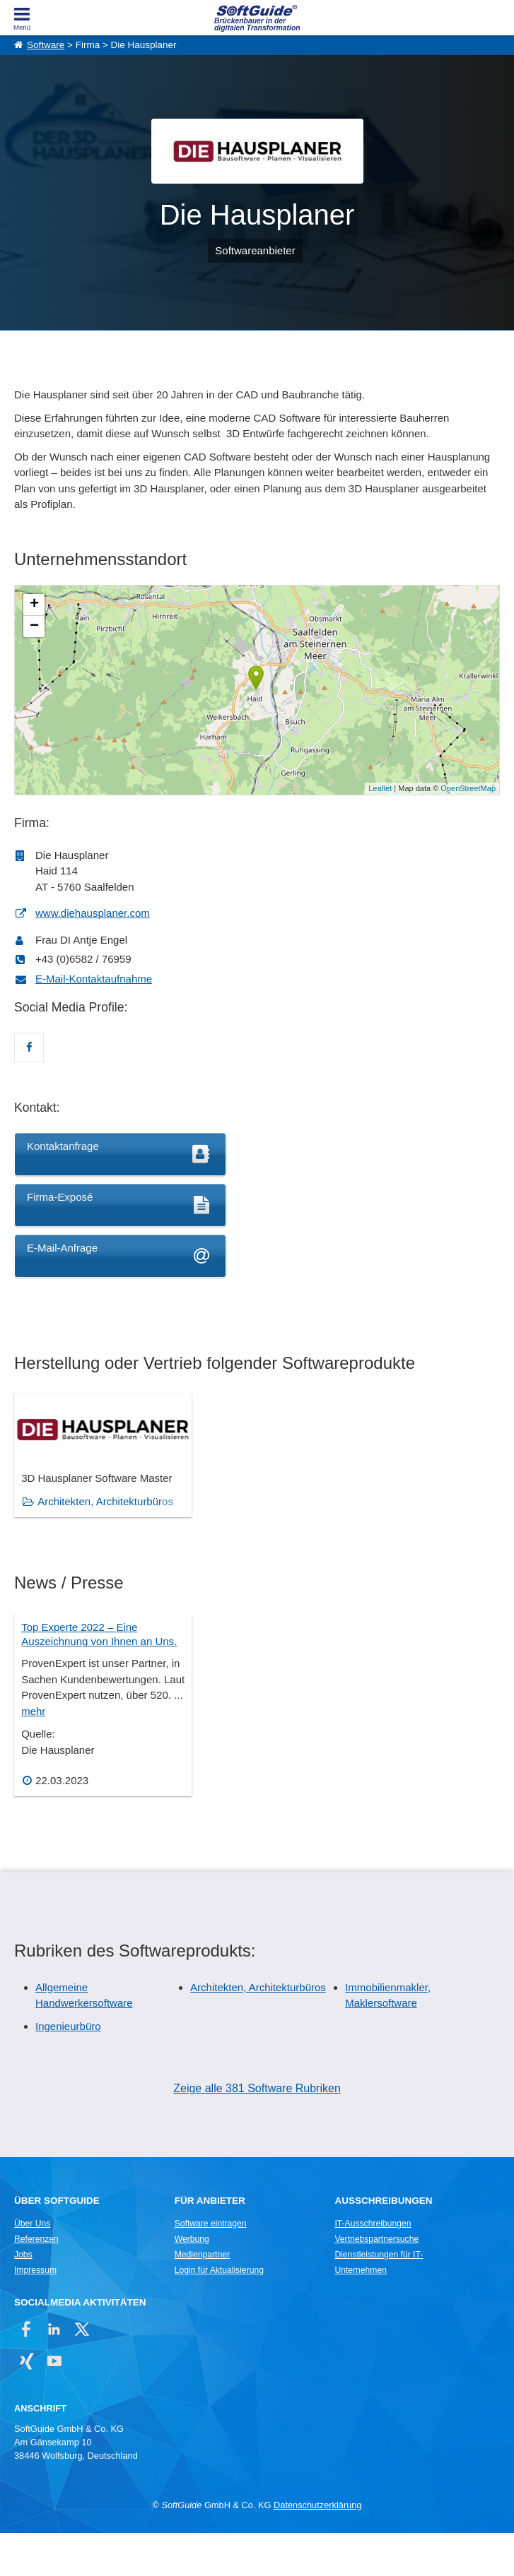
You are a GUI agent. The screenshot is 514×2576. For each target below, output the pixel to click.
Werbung (192, 2282)
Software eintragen (211, 2267)
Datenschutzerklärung (317, 2548)
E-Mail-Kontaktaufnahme (93, 979)
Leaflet (380, 788)
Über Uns (32, 2267)
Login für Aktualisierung (219, 2313)
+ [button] (34, 604)
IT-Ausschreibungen (372, 2267)
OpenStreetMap (468, 788)
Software (45, 45)
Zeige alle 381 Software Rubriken (257, 2132)
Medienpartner (202, 2298)
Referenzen (36, 2282)
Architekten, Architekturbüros (258, 2030)
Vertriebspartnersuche (376, 2282)
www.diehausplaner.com (92, 913)
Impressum (35, 2313)
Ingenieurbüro (68, 2069)
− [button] (34, 626)
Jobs (23, 2298)
